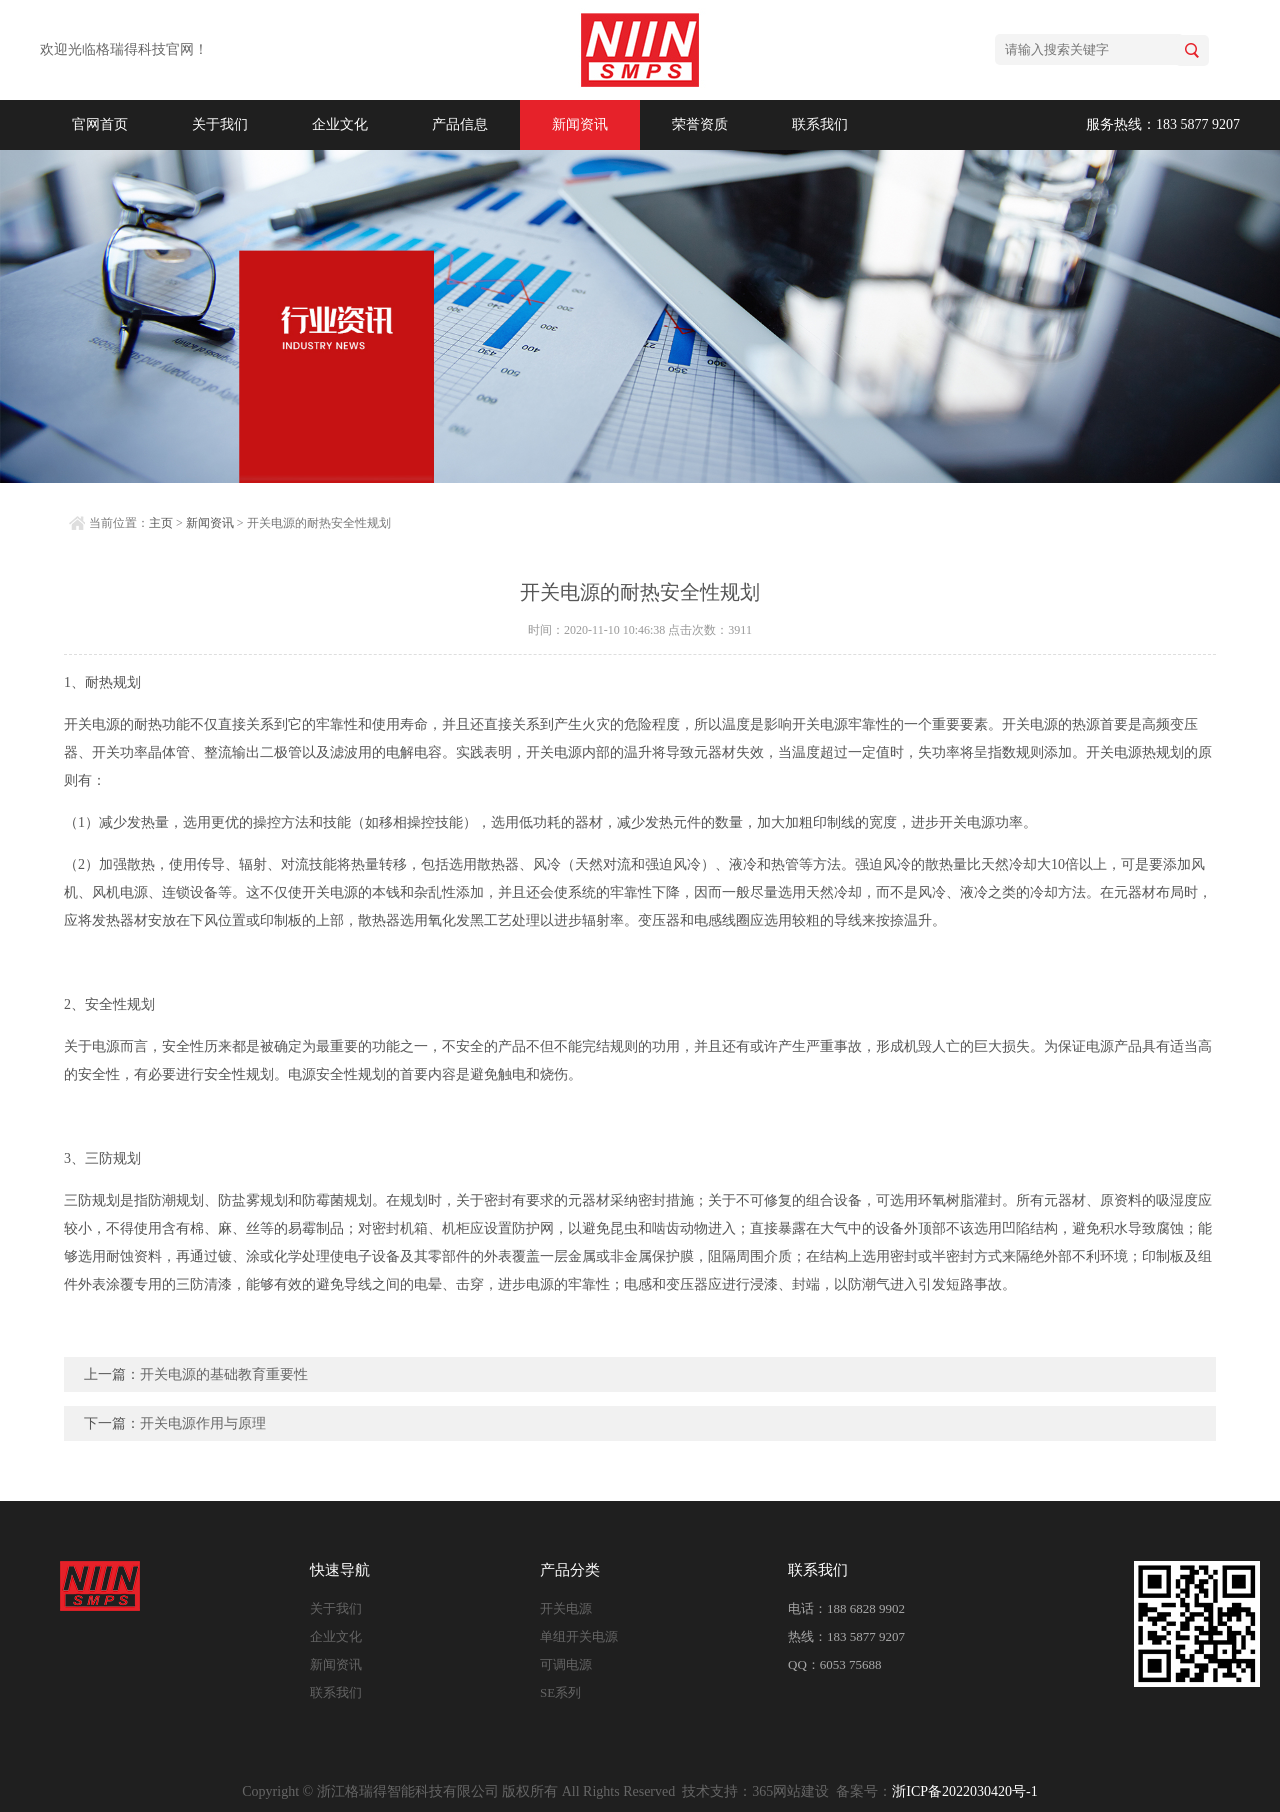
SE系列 (560, 1692)
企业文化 (340, 124)
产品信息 (460, 124)
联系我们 (820, 124)
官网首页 (100, 124)
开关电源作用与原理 (203, 1423)
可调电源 (566, 1664)
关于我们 (220, 124)
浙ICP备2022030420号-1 (964, 1791)
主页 (161, 523)
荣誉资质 (700, 124)
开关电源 (566, 1608)
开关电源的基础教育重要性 (224, 1374)
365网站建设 (790, 1791)
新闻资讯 (580, 124)
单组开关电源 (579, 1636)
